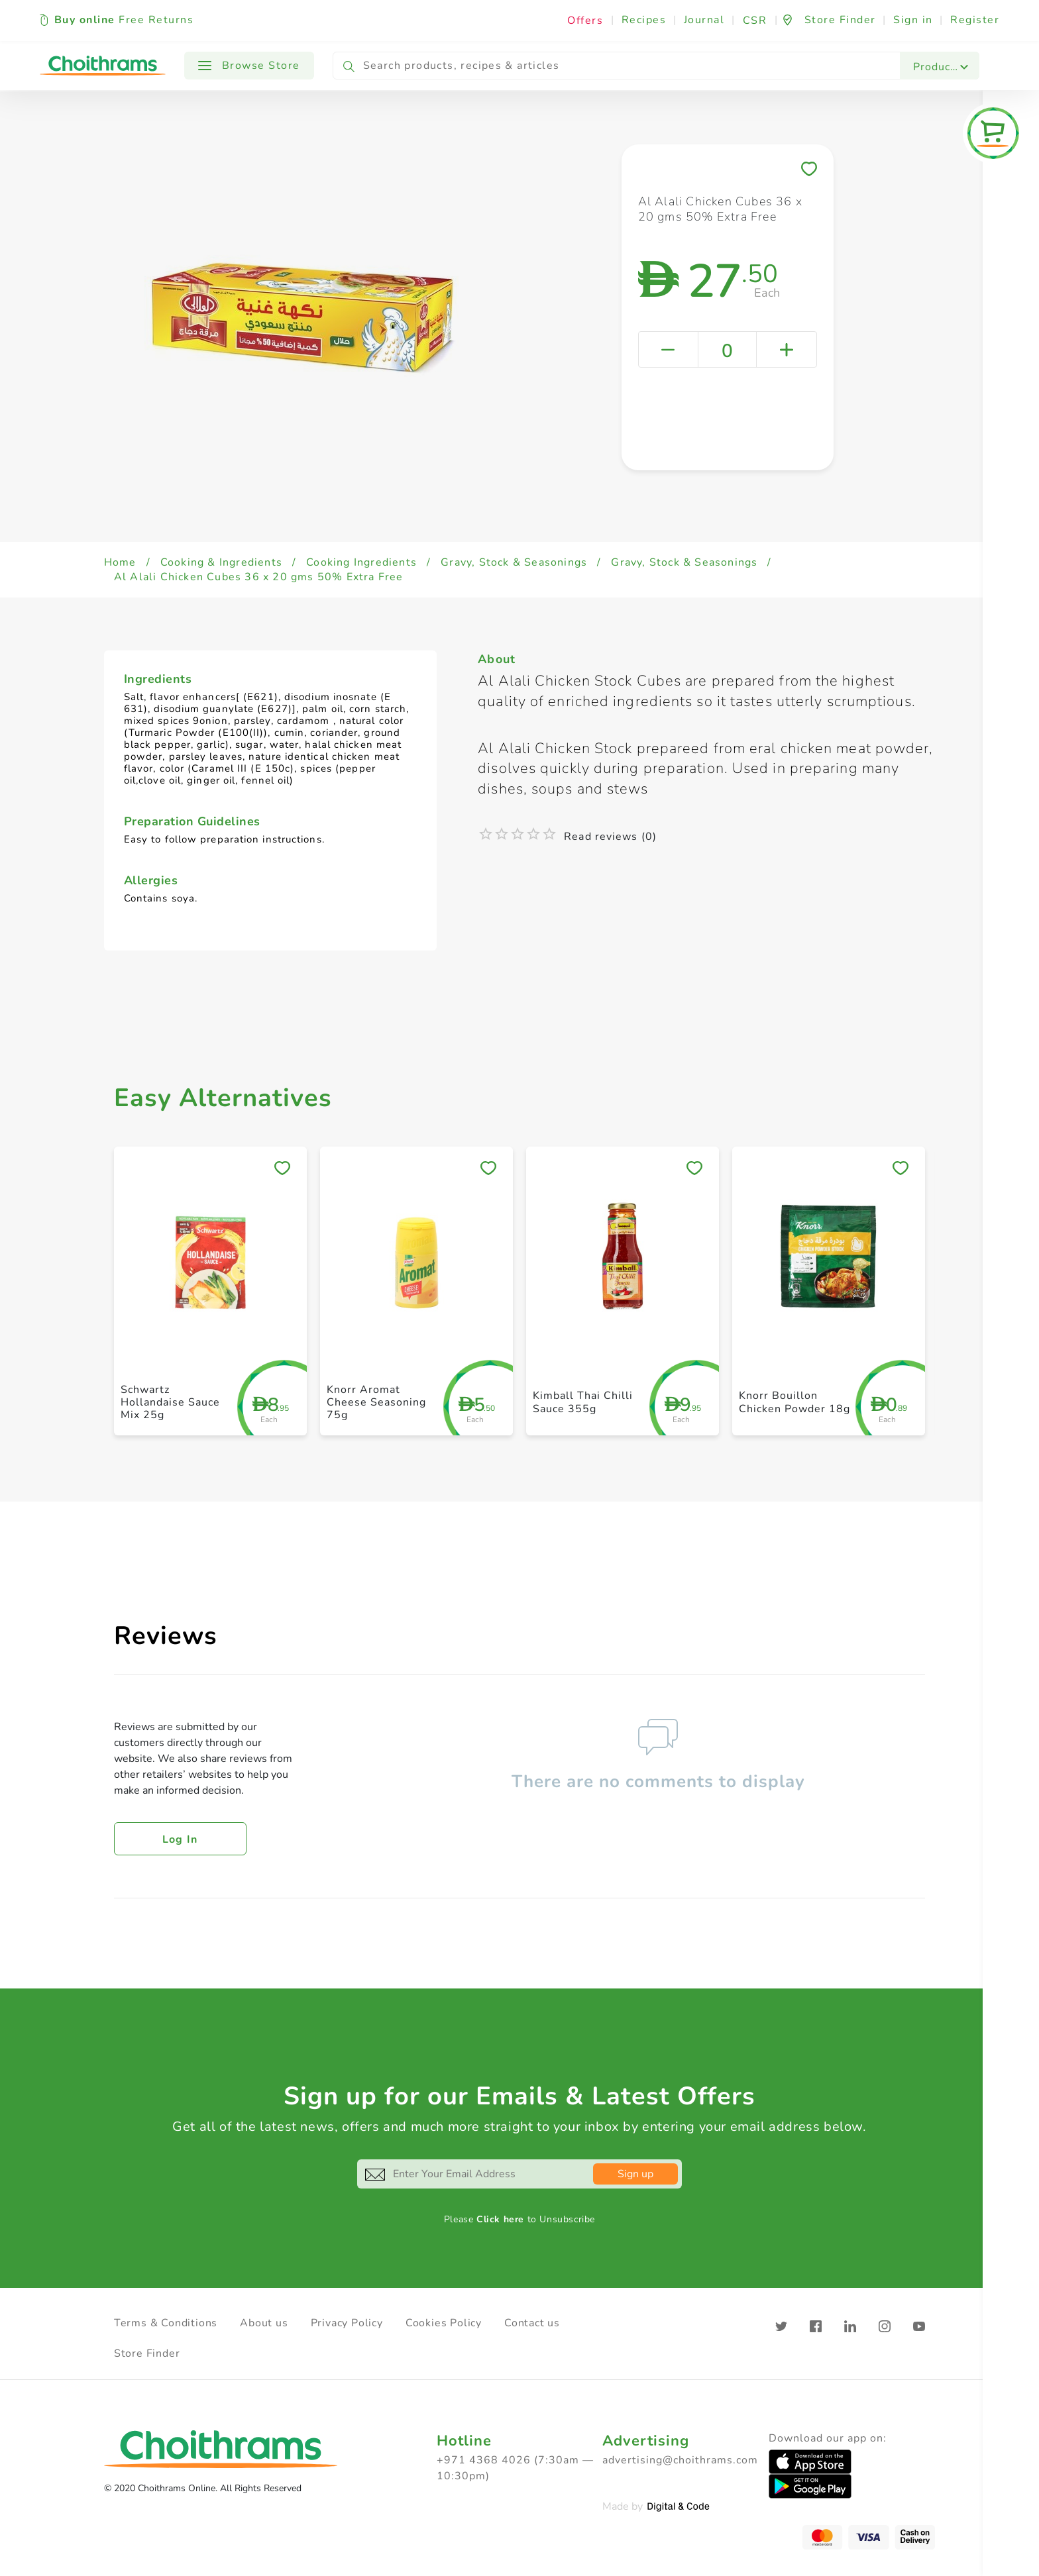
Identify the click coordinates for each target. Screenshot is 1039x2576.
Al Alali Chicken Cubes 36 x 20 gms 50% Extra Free (259, 577)
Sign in (913, 20)
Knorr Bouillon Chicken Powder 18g (794, 1402)
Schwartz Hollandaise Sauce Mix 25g (170, 1402)
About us (264, 2323)
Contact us (532, 2323)
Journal (704, 20)
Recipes (644, 20)
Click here (500, 2219)
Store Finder (147, 2353)
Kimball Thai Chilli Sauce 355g (583, 1402)
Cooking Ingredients (361, 562)
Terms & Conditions (165, 2323)
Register (974, 20)
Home (120, 562)
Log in (180, 1839)
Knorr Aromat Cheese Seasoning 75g (376, 1402)
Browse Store (249, 65)
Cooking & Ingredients (221, 562)
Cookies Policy (444, 2323)
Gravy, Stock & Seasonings (514, 562)
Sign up (635, 2174)
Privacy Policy (347, 2323)
